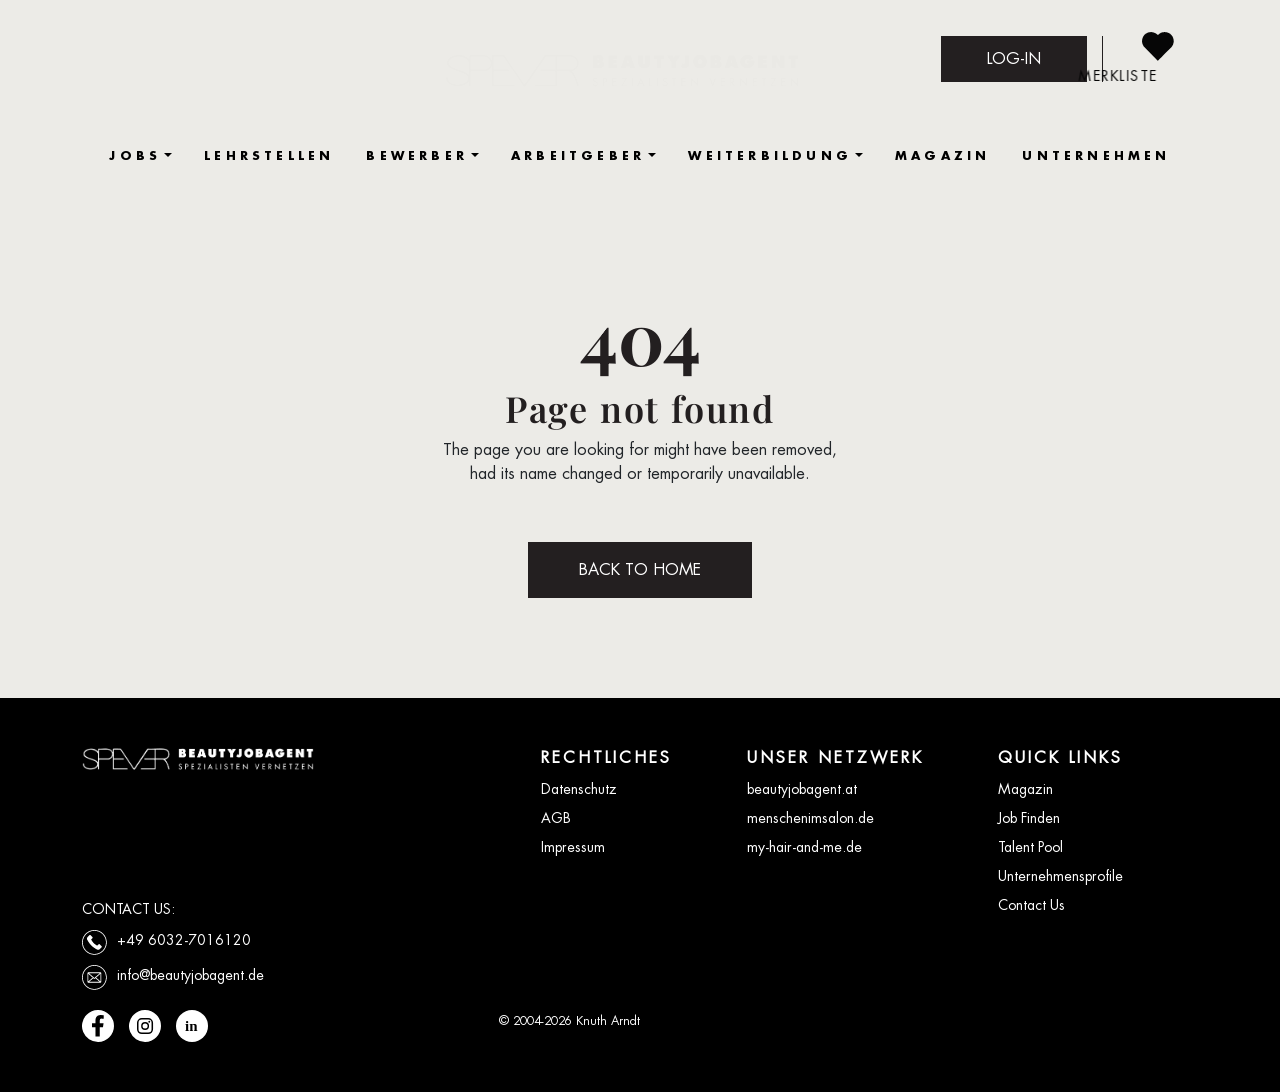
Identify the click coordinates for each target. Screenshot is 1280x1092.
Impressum (573, 847)
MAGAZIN (942, 155)
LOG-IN (1014, 58)
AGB (556, 818)
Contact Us (1031, 905)
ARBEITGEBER (578, 155)
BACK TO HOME (640, 569)
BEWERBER (417, 155)
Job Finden (1029, 818)
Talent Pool (1030, 847)
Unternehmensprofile (1060, 876)
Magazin (1025, 789)
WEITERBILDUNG (770, 155)
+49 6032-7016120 (184, 940)
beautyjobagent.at (802, 789)
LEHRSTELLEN (269, 155)
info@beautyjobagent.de (190, 975)
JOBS (135, 155)
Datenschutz (579, 789)
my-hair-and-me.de (804, 847)
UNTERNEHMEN (1096, 155)
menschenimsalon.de (810, 818)
